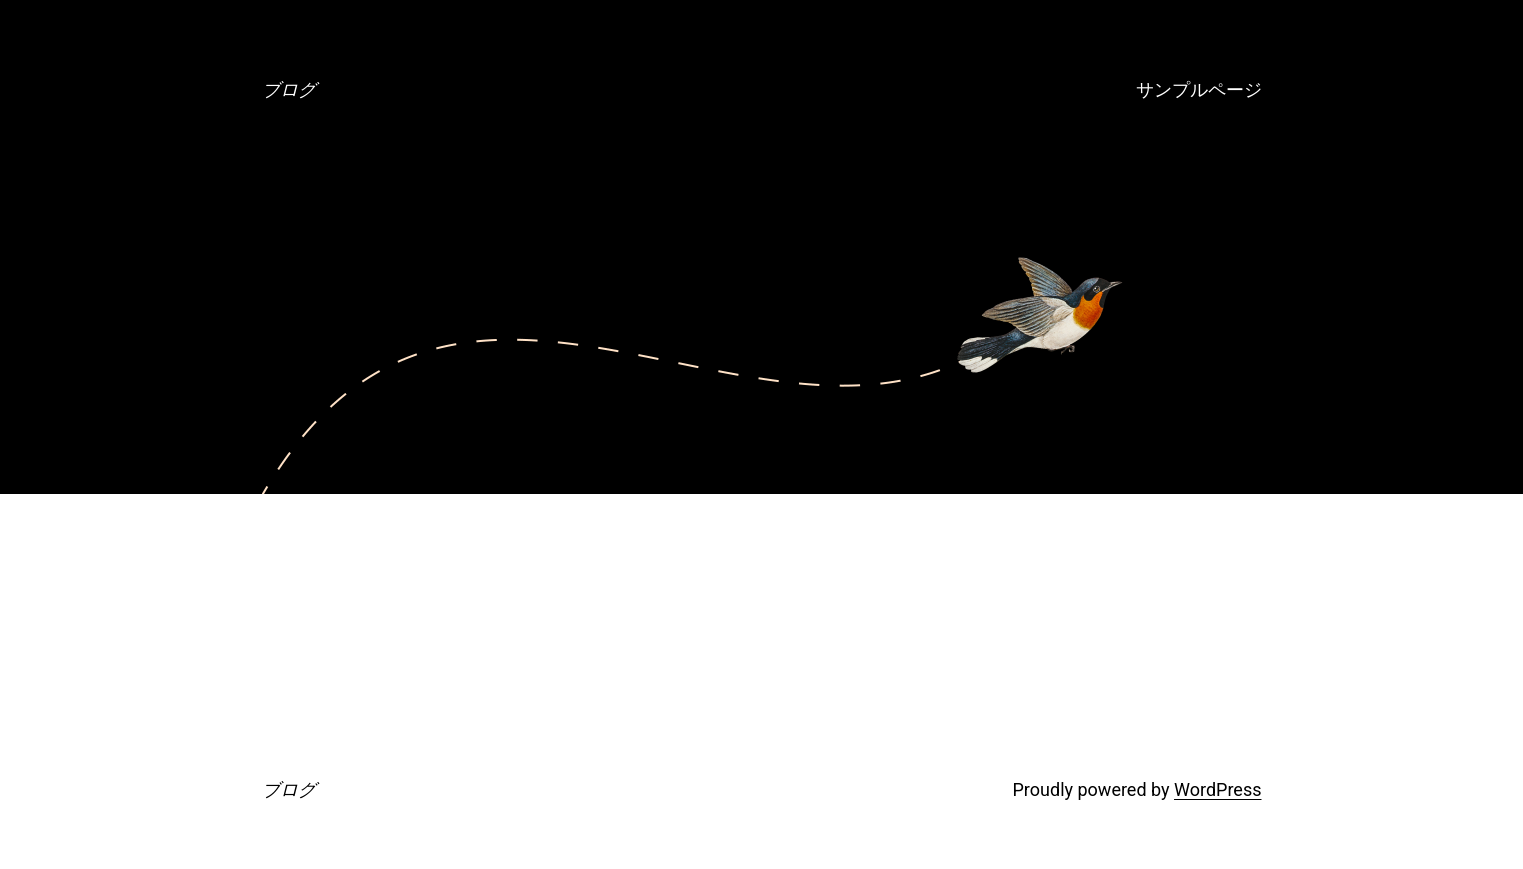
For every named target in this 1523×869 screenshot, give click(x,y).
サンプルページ (1199, 89)
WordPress (1217, 789)
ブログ (289, 89)
